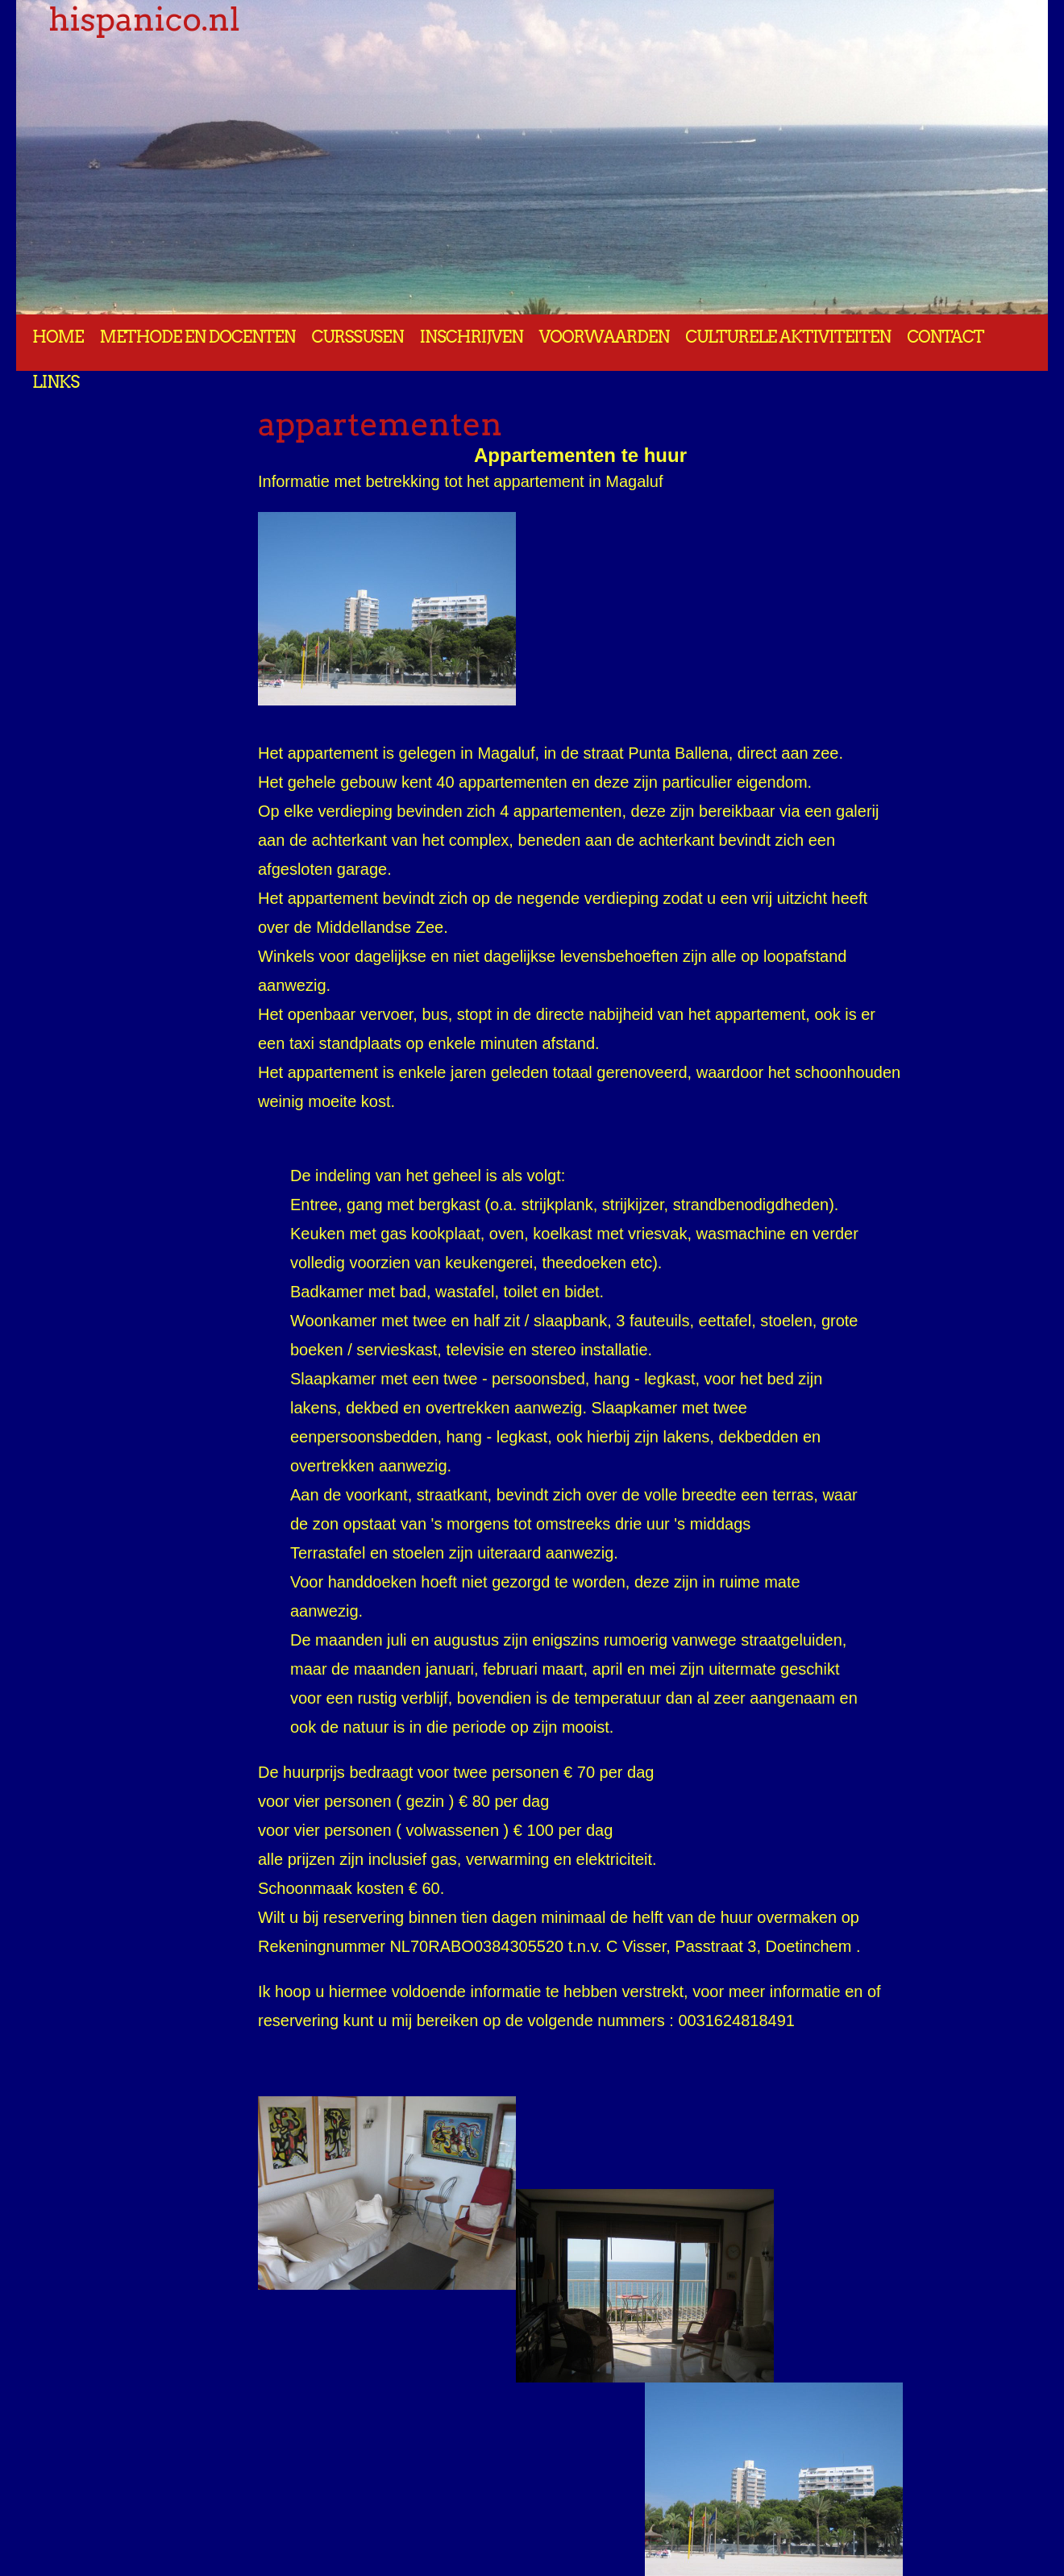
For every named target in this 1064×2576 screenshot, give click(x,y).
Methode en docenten (198, 337)
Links (55, 382)
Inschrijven (471, 337)
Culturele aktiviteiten (788, 337)
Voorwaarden (604, 337)
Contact (945, 337)
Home (58, 337)
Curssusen (357, 337)
